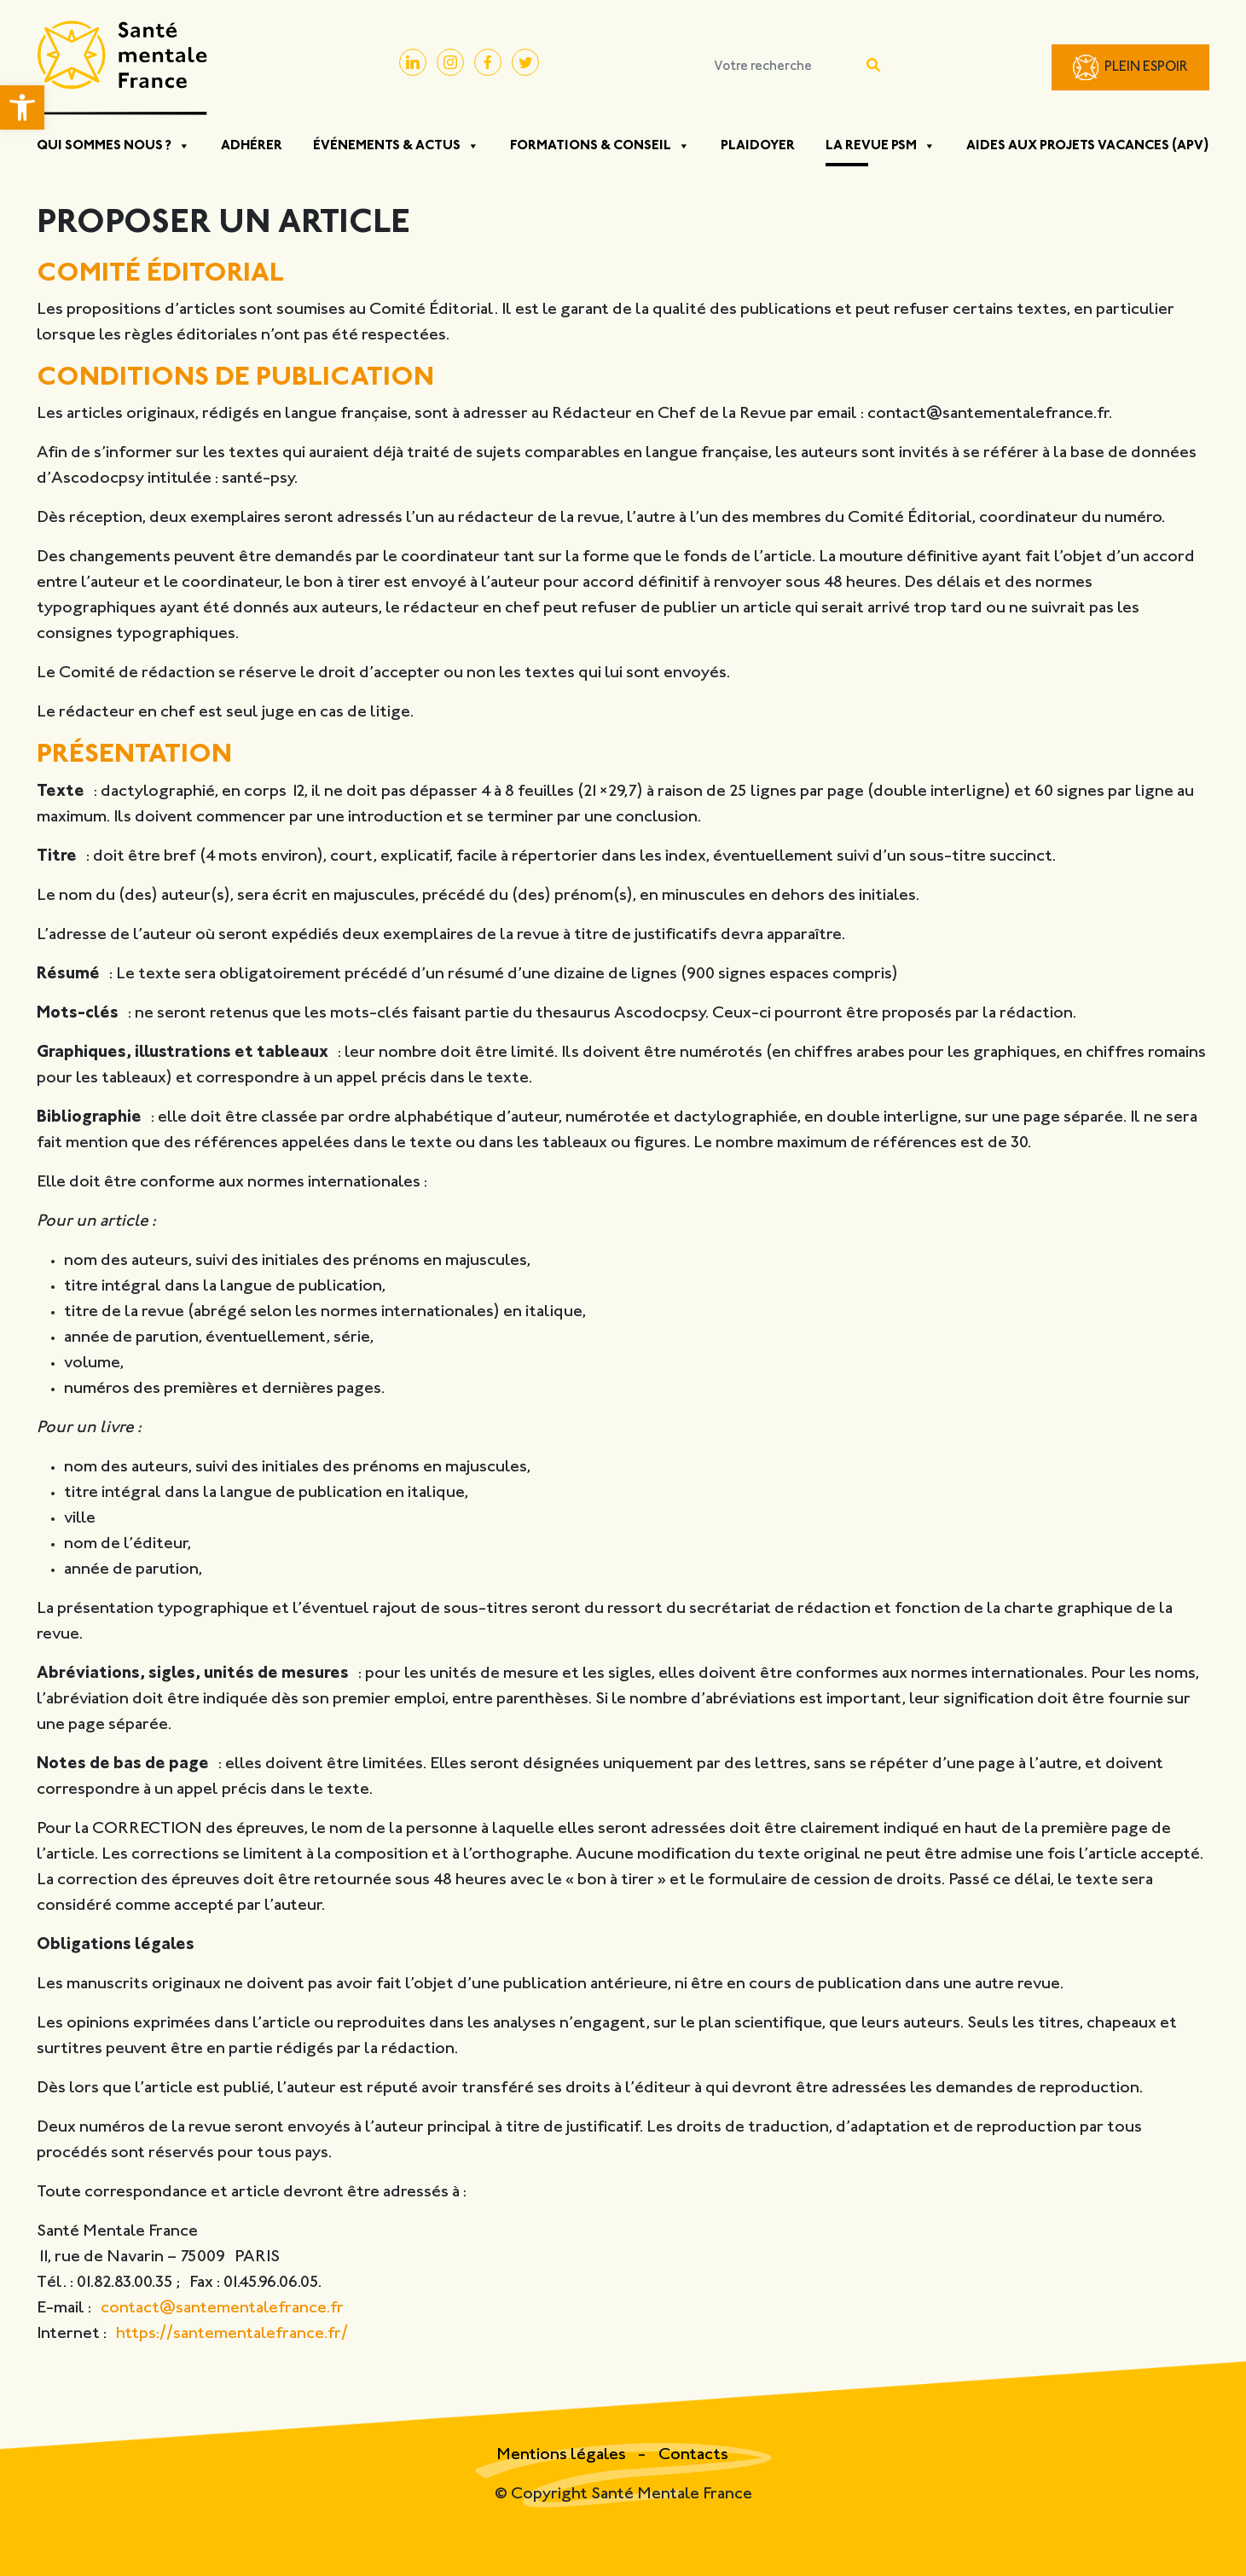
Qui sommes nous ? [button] (113, 146)
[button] (22, 107)
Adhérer (251, 146)
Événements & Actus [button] (396, 146)
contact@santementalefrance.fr (222, 2308)
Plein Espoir (1146, 67)
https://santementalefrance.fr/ (232, 2334)
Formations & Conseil (600, 146)
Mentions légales (562, 2455)
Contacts (693, 2455)
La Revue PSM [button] (881, 146)
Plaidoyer (758, 146)
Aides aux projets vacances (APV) (1087, 146)
